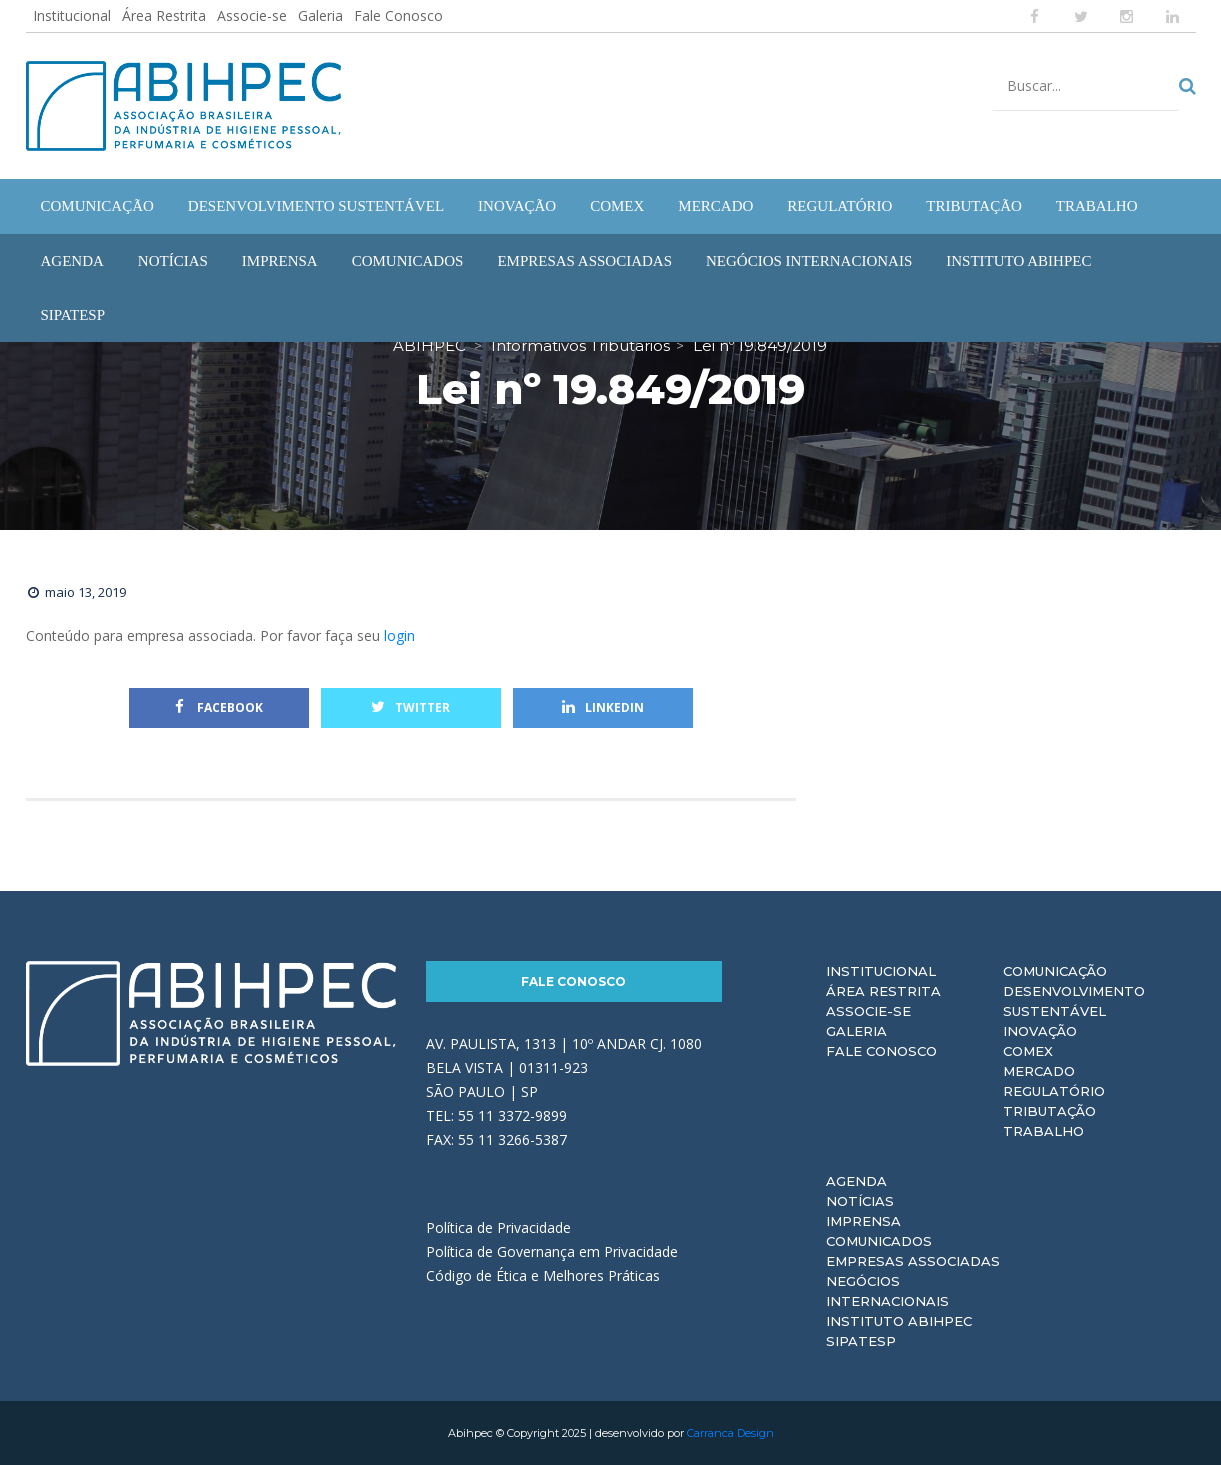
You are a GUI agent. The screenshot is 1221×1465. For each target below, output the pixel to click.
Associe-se (252, 15)
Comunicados (879, 1241)
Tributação (1049, 1111)
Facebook (219, 707)
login (399, 635)
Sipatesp (861, 1341)
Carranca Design (730, 1433)
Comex (1028, 1051)
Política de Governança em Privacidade (552, 1251)
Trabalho (1043, 1131)
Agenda (856, 1181)
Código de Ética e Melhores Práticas (543, 1275)
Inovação (1040, 1031)
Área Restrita (164, 15)
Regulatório (1054, 1091)
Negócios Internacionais (887, 1291)
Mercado (1039, 1071)
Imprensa (863, 1221)
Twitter (410, 707)
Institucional (72, 15)
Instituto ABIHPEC (899, 1321)
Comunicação (1055, 971)
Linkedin (603, 707)
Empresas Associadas (913, 1261)
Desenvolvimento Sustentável (1074, 1001)
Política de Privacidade (498, 1227)
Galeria (320, 15)
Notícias (860, 1201)
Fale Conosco (398, 15)
